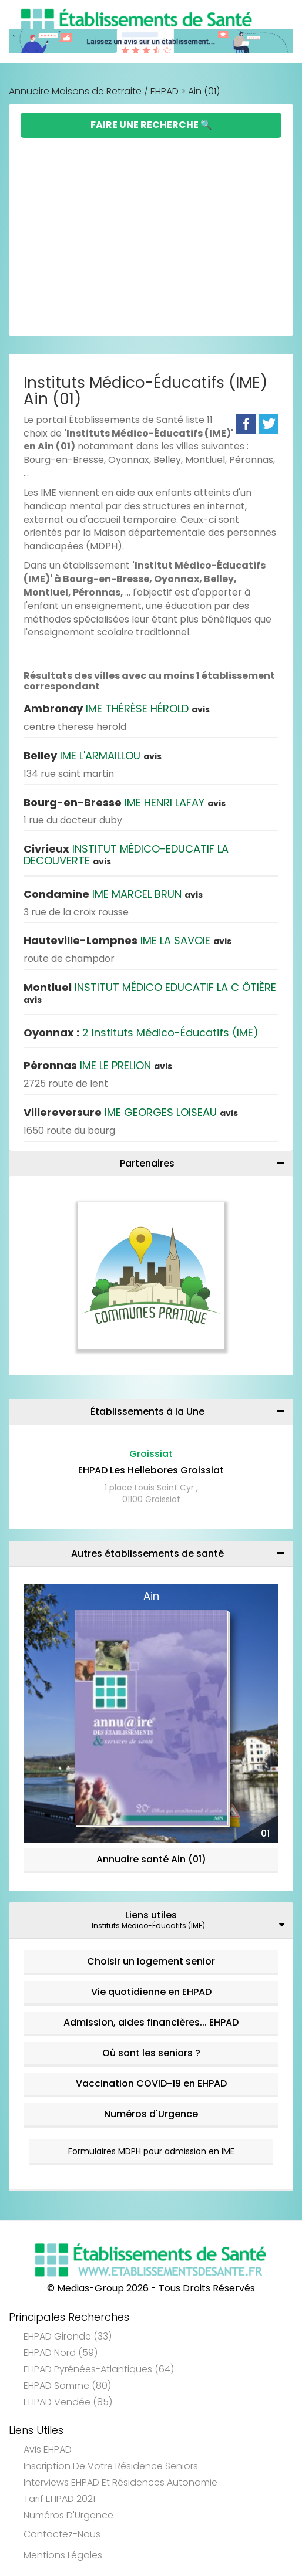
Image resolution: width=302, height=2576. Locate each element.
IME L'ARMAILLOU (93, 755)
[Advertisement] (151, 226)
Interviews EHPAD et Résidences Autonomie (120, 2482)
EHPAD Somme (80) (67, 2385)
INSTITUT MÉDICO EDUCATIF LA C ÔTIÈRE (150, 993)
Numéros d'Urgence (151, 2114)
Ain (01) (204, 91)
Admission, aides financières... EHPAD (151, 2022)
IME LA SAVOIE (127, 940)
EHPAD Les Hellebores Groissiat (151, 1470)
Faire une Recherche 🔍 (151, 124)
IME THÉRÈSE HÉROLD (117, 708)
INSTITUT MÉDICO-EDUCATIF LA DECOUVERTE (126, 854)
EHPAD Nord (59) (61, 2352)
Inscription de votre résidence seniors (111, 2466)
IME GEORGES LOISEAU (131, 1112)
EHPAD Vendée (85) (68, 2402)
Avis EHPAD (48, 2449)
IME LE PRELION (98, 1065)
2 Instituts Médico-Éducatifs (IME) (141, 1032)
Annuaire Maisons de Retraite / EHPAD (94, 91)
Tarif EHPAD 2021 (59, 2499)
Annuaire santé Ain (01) (151, 1859)
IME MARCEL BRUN (113, 894)
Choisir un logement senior (151, 1961)
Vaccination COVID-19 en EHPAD (151, 2083)
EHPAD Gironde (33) (68, 2336)
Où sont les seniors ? (151, 2053)
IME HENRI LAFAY (125, 802)
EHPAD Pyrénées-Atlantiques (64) (99, 2369)
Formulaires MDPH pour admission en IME (151, 2151)
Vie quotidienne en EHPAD (151, 1992)
